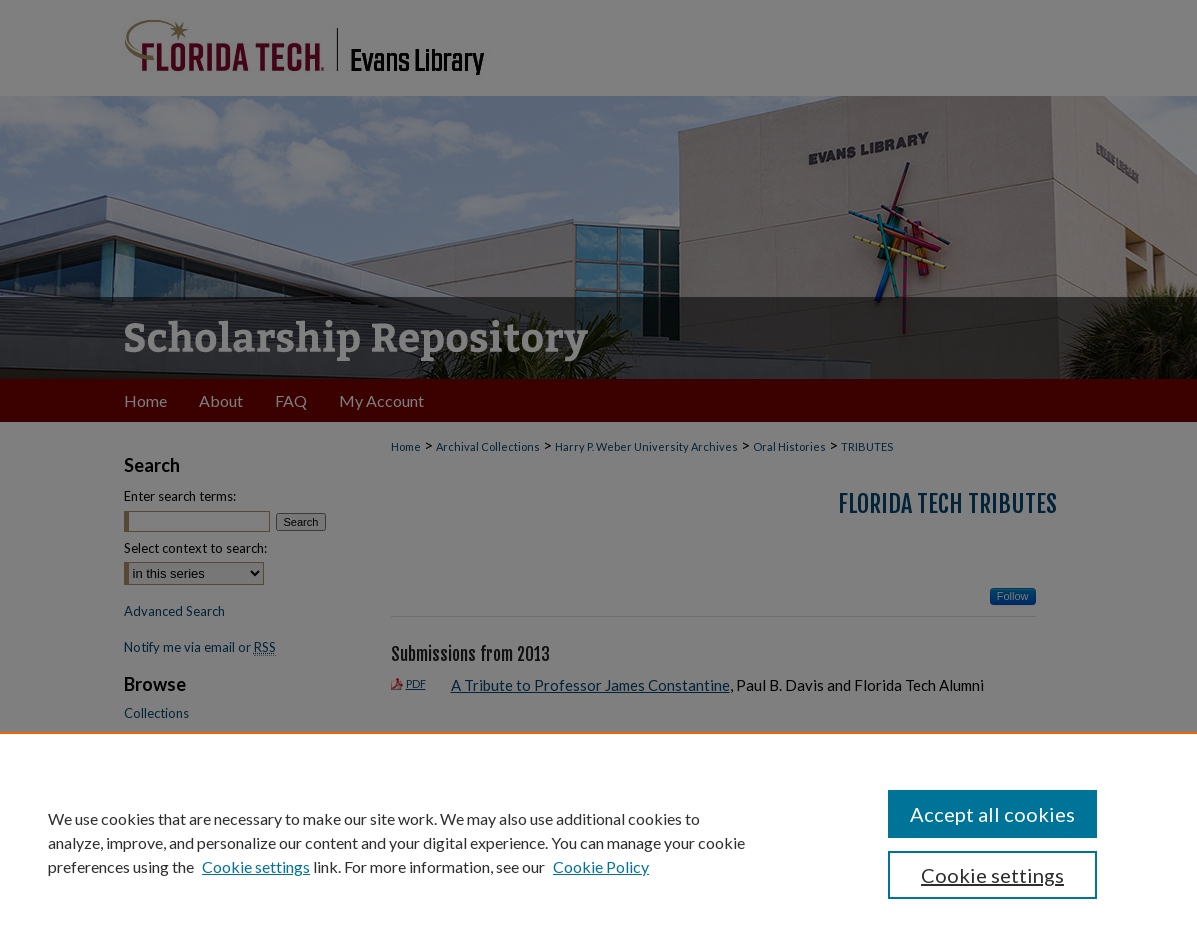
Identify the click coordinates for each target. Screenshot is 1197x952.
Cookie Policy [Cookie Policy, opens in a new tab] (601, 866)
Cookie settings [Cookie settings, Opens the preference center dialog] (992, 875)
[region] (598, 842)
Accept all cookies (992, 814)
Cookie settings (256, 866)
